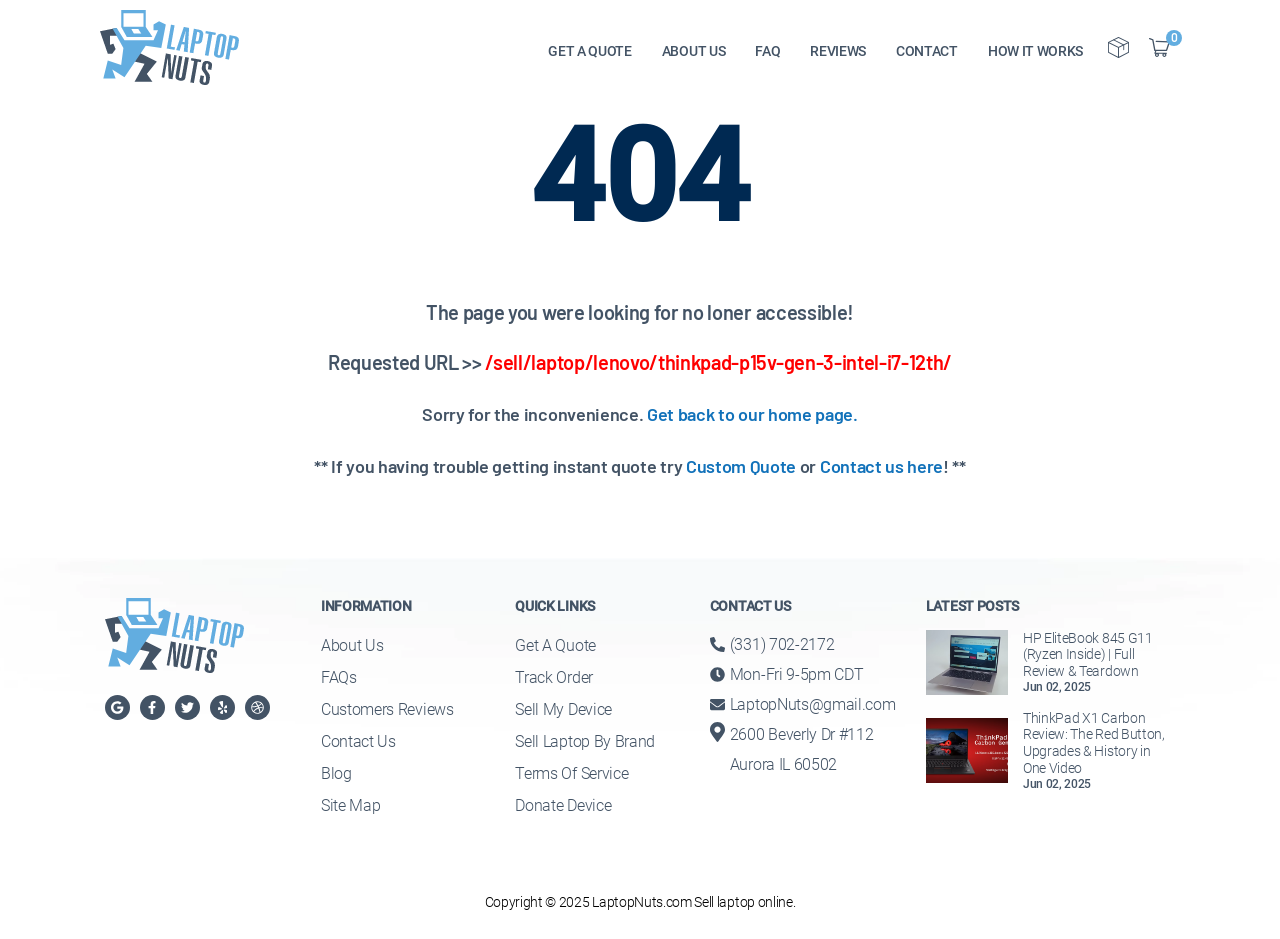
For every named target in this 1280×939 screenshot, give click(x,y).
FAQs (339, 677)
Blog (336, 773)
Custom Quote (741, 466)
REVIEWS (838, 51)
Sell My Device (563, 709)
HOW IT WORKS (1035, 51)
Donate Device (563, 805)
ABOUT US (693, 51)
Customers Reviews (387, 709)
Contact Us (358, 741)
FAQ (767, 51)
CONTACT (927, 51)
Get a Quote (555, 645)
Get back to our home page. (752, 414)
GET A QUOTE (589, 51)
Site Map (350, 805)
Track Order (553, 677)
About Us (352, 645)
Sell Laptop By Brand (585, 741)
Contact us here (881, 466)
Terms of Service (571, 773)
